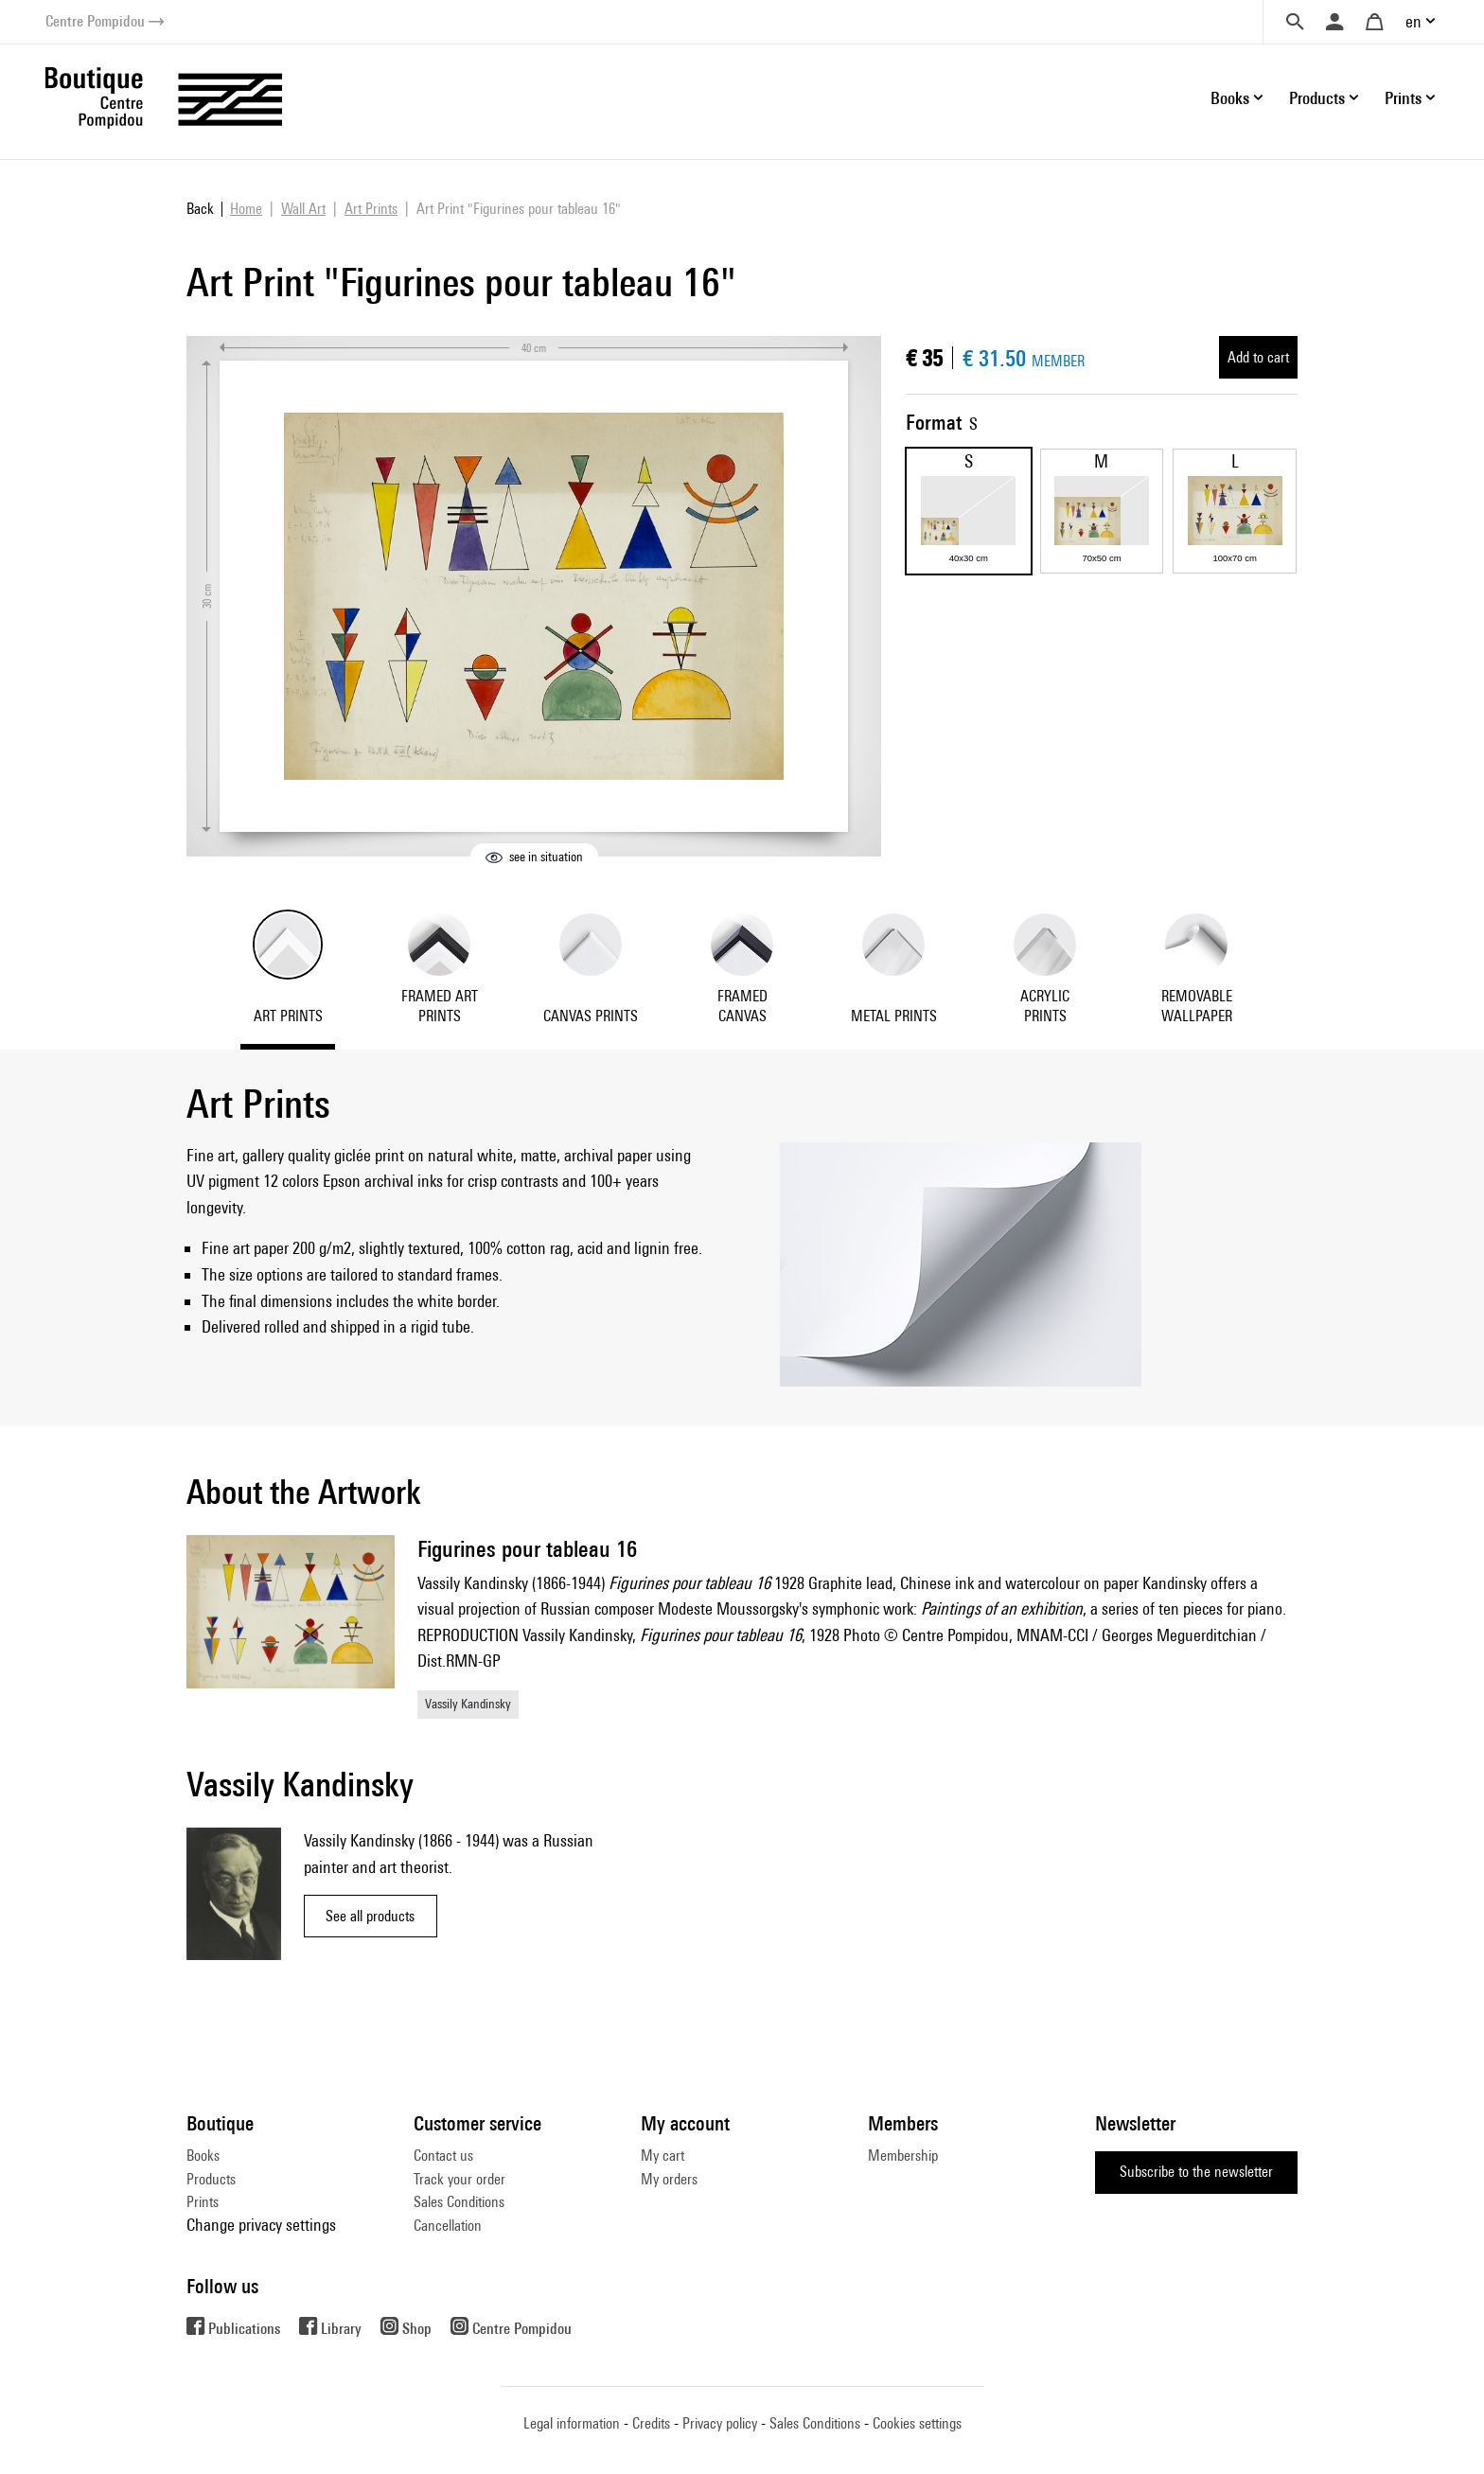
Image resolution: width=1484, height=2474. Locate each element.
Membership (903, 2156)
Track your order (459, 2179)
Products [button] (1317, 98)
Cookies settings (917, 2423)
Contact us (443, 2156)
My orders (669, 2179)
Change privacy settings (261, 2225)
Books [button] (1229, 98)
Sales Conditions (459, 2202)
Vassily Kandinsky (468, 1703)
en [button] (1413, 21)
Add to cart (1258, 357)
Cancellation (448, 2226)
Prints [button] (1403, 98)
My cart (662, 2156)
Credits (651, 2423)
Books (203, 2156)
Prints (202, 2202)
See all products (370, 1916)
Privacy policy (719, 2423)
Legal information (571, 2423)
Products (211, 2179)
